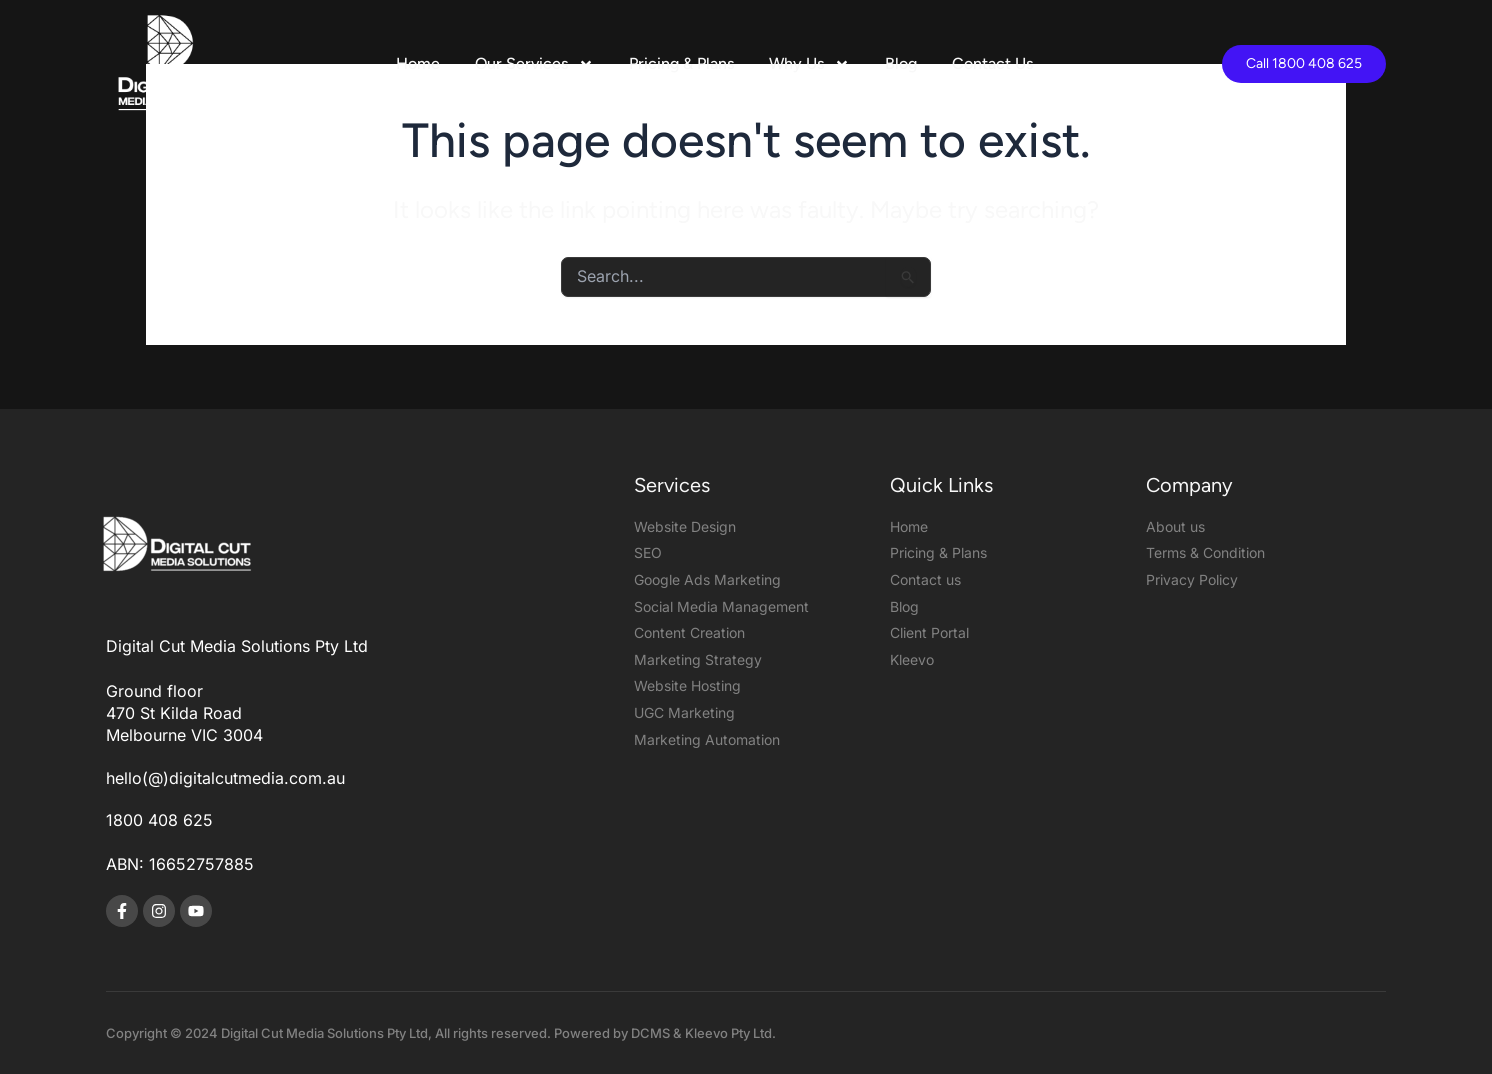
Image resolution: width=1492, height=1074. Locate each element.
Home (418, 63)
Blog (901, 63)
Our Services (534, 64)
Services (672, 485)
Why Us (809, 64)
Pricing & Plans (681, 63)
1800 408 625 (159, 820)
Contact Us (992, 63)
